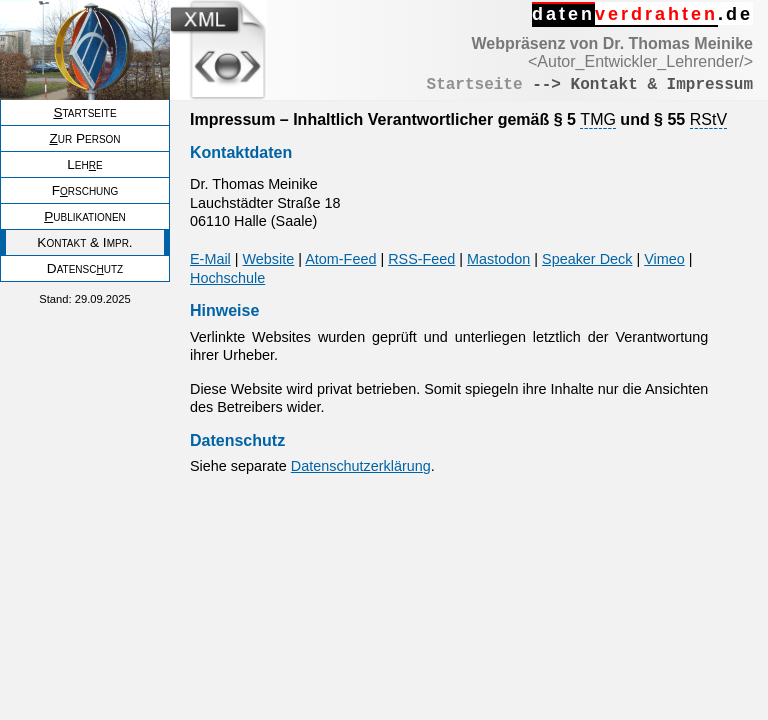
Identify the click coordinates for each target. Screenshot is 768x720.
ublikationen (85, 216)
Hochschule (227, 278)
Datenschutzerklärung (361, 466)
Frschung (85, 190)
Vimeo (664, 259)
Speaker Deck (587, 259)
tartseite (84, 112)
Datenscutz (85, 268)
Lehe (84, 164)
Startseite (475, 85)
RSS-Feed (421, 259)
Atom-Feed (340, 259)
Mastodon (498, 259)
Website (269, 259)
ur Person (84, 138)
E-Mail (210, 259)
